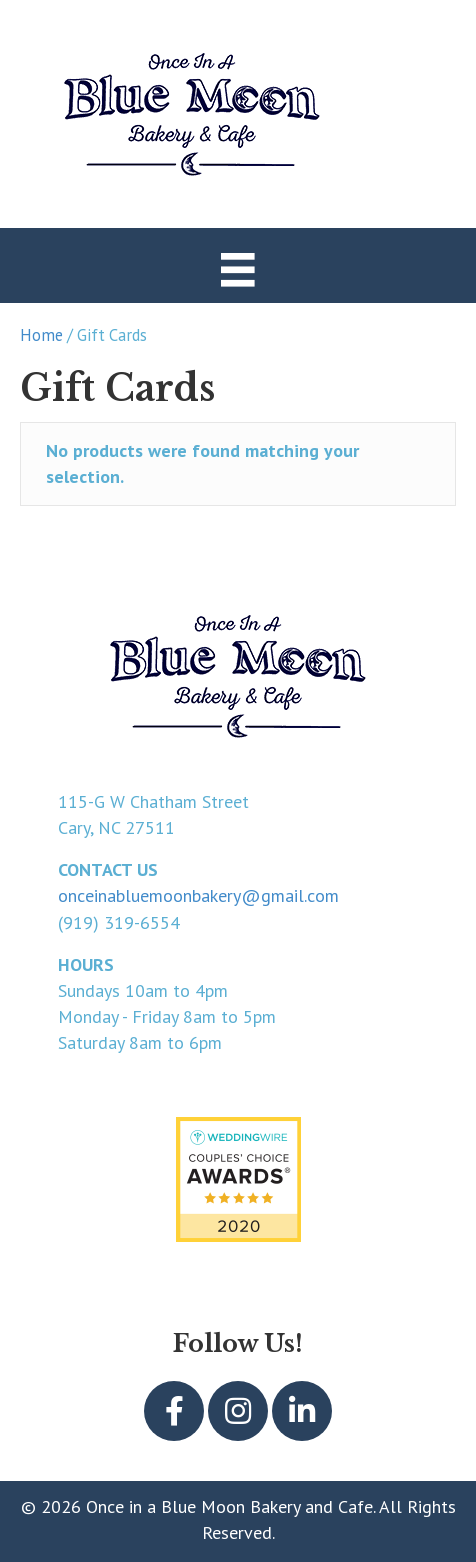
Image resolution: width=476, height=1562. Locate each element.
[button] (174, 1411)
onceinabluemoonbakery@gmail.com (198, 895)
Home (41, 335)
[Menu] (238, 268)
